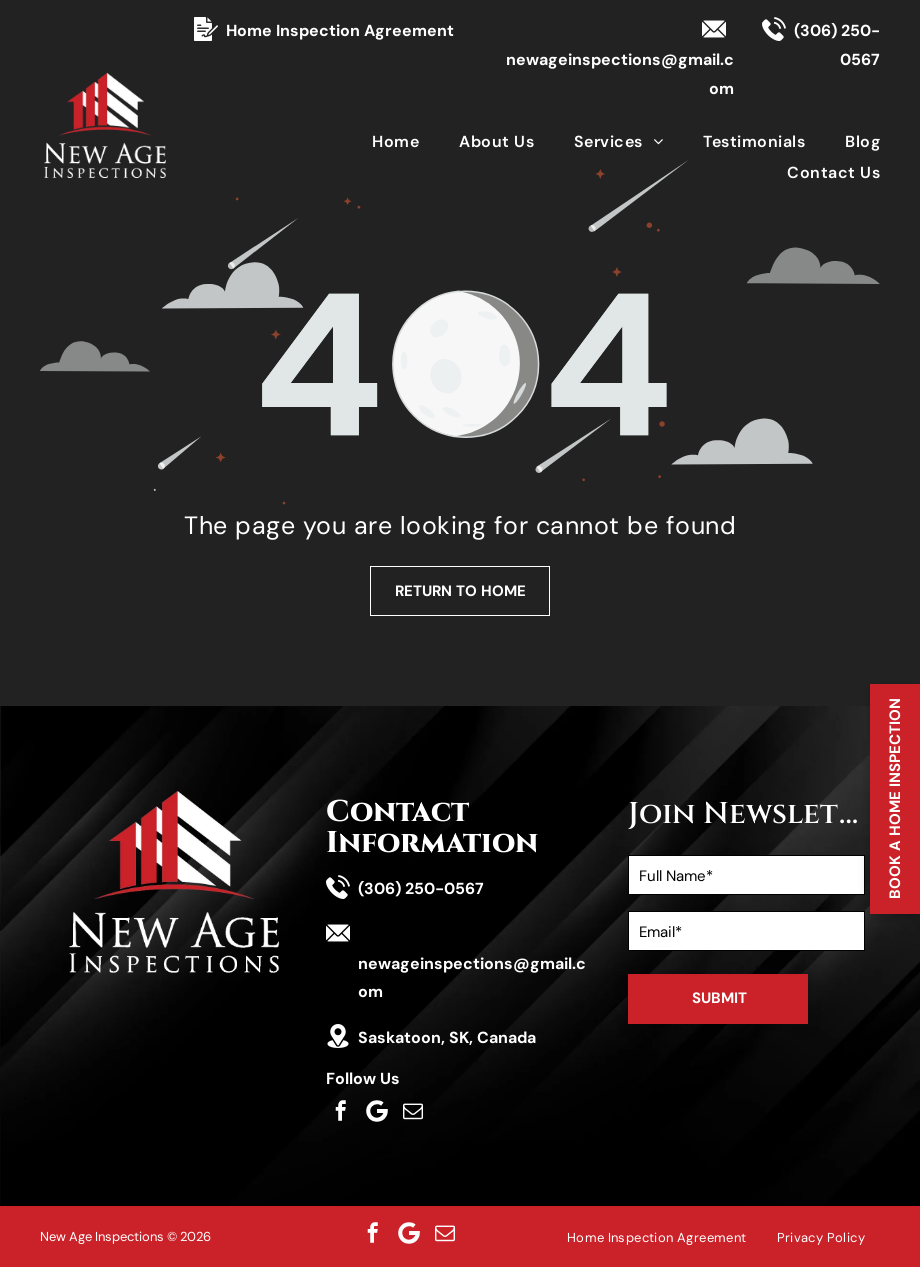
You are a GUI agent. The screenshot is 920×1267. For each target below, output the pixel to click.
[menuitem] (375, 140)
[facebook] (341, 1111)
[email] (413, 1111)
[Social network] (377, 1111)
